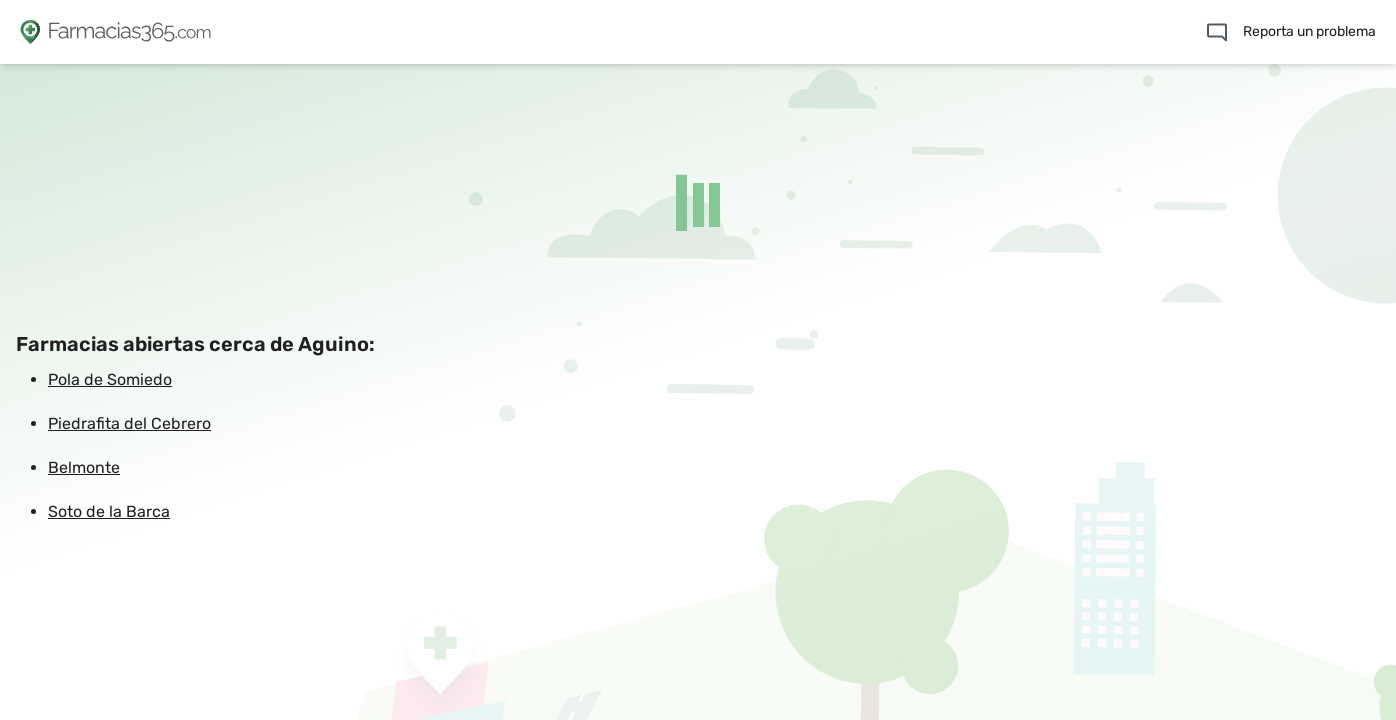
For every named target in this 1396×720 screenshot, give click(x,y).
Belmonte (84, 467)
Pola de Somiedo (110, 379)
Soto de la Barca (109, 511)
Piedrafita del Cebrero (129, 423)
